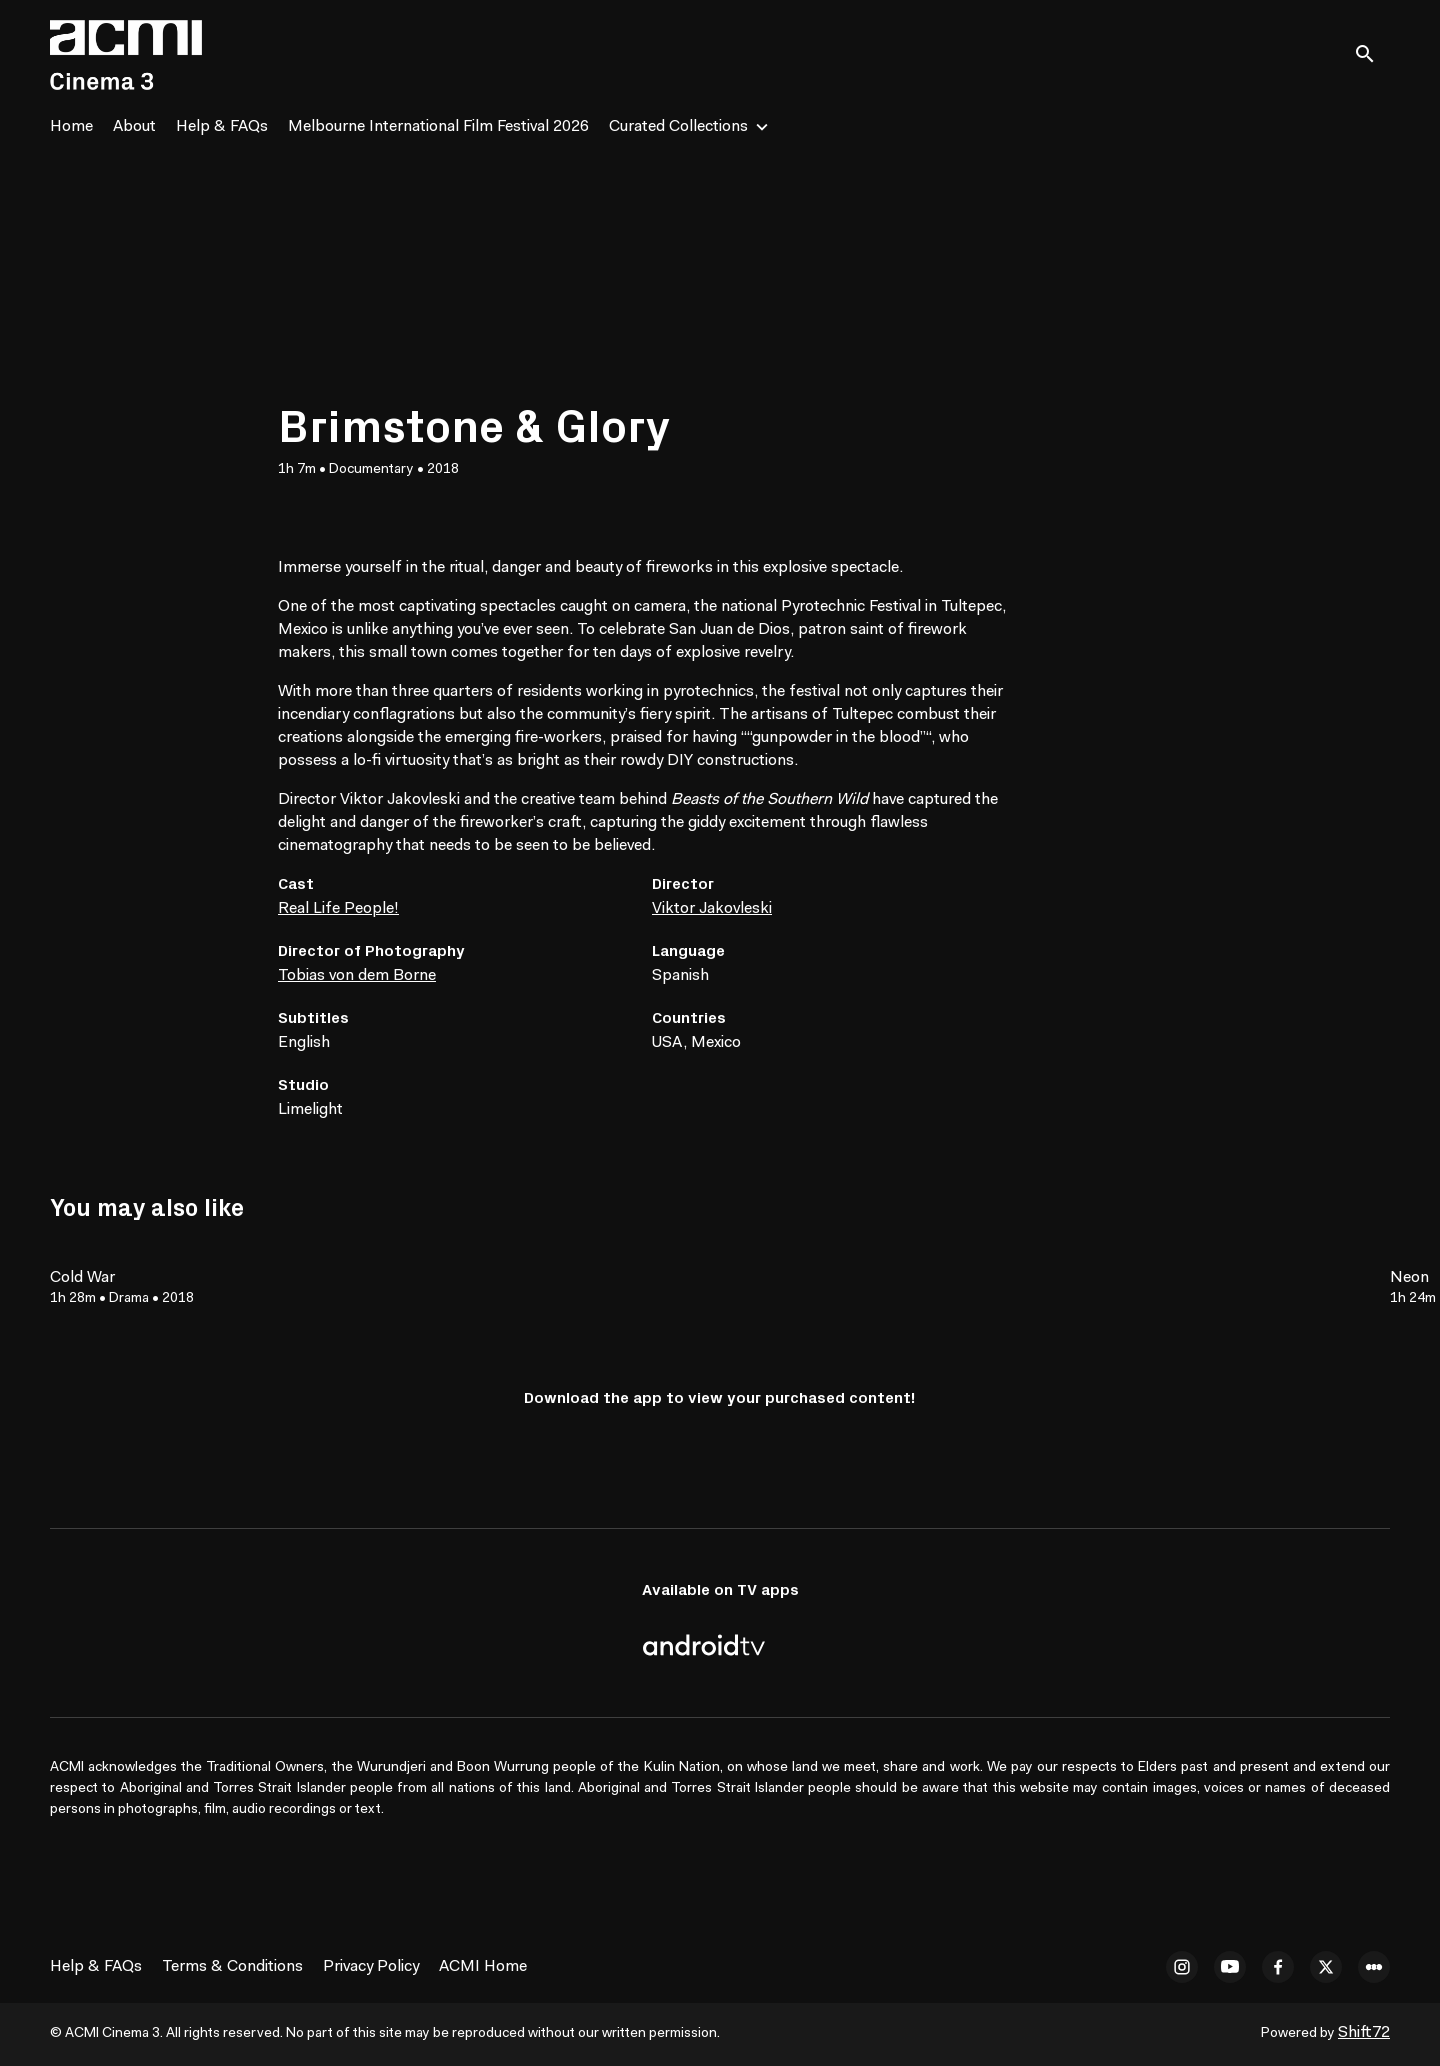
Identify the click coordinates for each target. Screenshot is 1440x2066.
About (134, 127)
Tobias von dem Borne (357, 976)
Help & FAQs (222, 127)
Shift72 (1364, 2033)
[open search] (1372, 54)
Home (71, 127)
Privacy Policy (371, 1967)
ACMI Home (483, 1967)
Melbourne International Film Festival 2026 (438, 127)
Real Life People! (338, 909)
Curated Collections (678, 127)
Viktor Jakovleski (712, 909)
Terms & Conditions (232, 1967)
